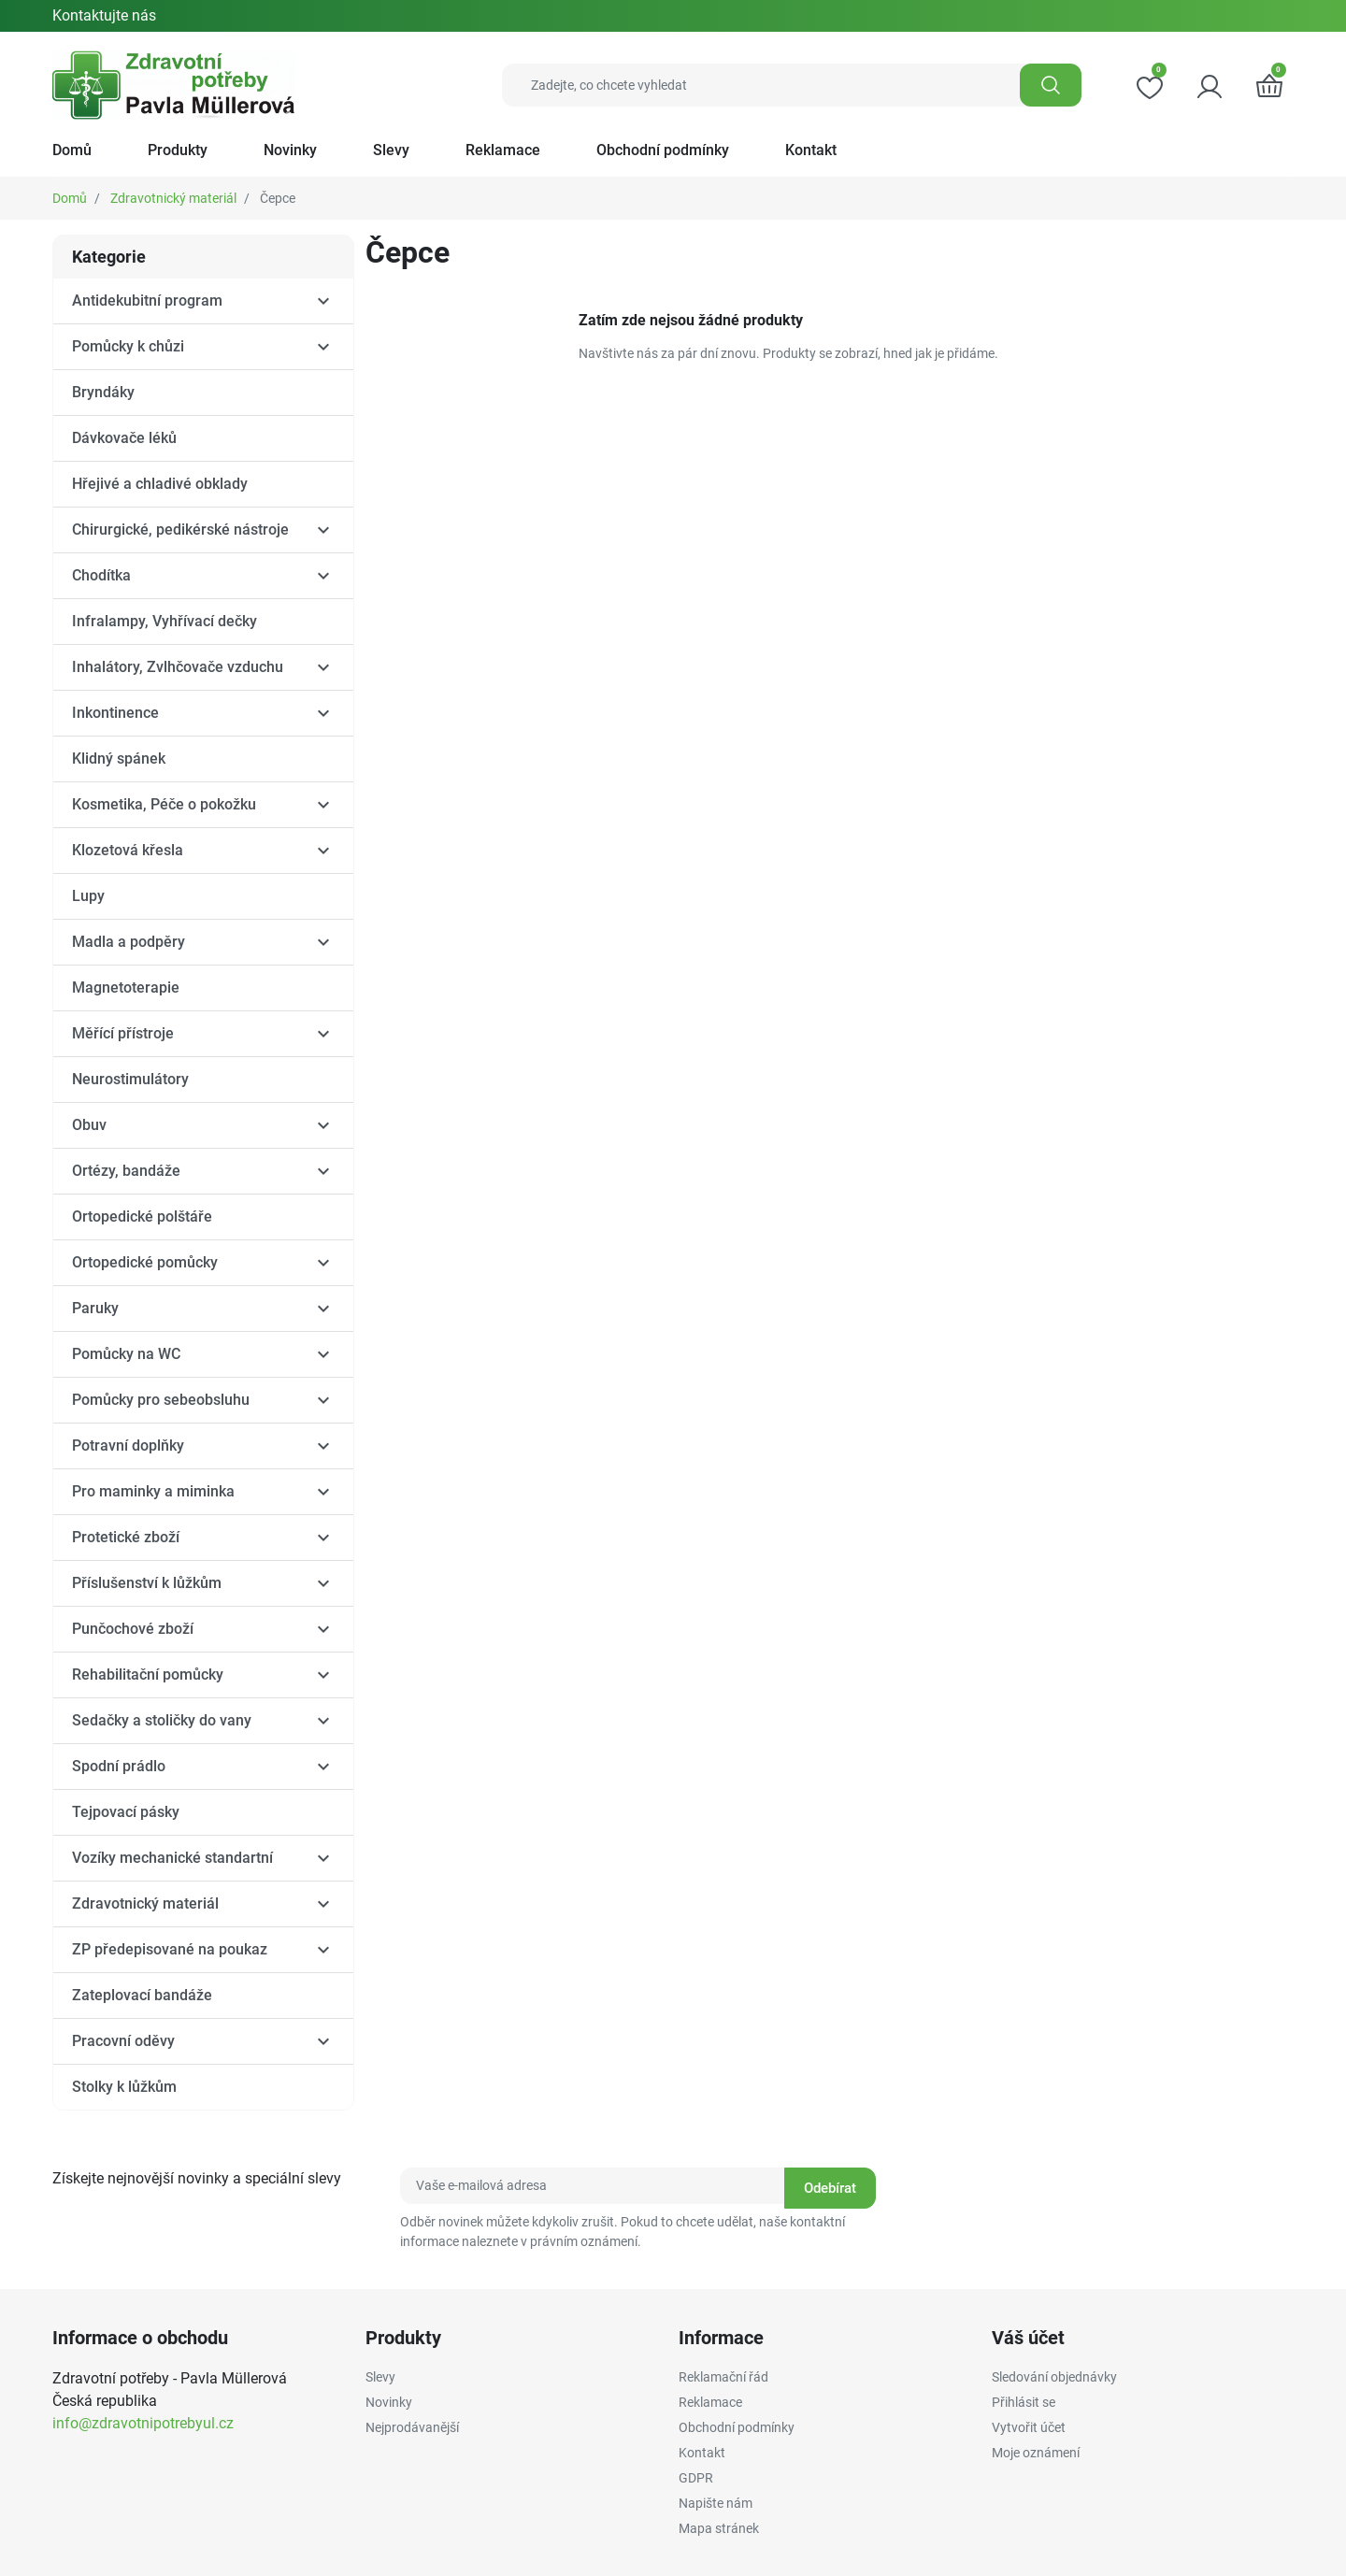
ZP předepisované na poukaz (169, 1949)
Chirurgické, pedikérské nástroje (180, 529)
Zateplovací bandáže (142, 1995)
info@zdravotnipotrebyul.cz (143, 2423)
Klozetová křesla (127, 850)
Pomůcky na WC (126, 1354)
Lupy (88, 896)
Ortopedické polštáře (142, 1216)
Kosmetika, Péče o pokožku (164, 804)
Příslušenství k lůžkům (147, 1583)
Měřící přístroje (123, 1033)
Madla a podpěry (128, 942)
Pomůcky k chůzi (128, 346)
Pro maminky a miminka (153, 1491)
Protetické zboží (125, 1537)
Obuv (89, 1125)
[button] (1269, 85)
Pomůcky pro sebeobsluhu (161, 1400)
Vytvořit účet (1029, 2427)
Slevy (380, 2376)
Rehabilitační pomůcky (147, 1674)
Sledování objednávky (1054, 2376)
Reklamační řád (723, 2376)
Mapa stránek (719, 2528)
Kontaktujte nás (104, 15)
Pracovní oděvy (123, 2041)
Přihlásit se (1023, 2402)
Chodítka (101, 575)
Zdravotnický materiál (173, 198)
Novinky (388, 2402)
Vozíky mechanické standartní (172, 1858)
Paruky (95, 1308)
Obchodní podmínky (737, 2427)
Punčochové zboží (132, 1629)
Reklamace (710, 2402)
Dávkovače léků (124, 438)
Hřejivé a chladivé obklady (160, 484)
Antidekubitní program (147, 300)
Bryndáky (103, 392)
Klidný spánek (118, 758)
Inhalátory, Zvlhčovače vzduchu (177, 667)
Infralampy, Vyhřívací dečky (164, 621)
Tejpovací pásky (125, 1812)
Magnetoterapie (125, 987)
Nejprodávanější (412, 2427)
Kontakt (702, 2452)
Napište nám (715, 2503)
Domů (69, 198)
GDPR (696, 2477)
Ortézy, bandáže (126, 1171)
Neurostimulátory (130, 1079)
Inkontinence (115, 713)
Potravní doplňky (128, 1445)
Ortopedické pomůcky (145, 1262)
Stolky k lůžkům (124, 2087)
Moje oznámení (1036, 2452)
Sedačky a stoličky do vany (161, 1720)
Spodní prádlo (118, 1766)
